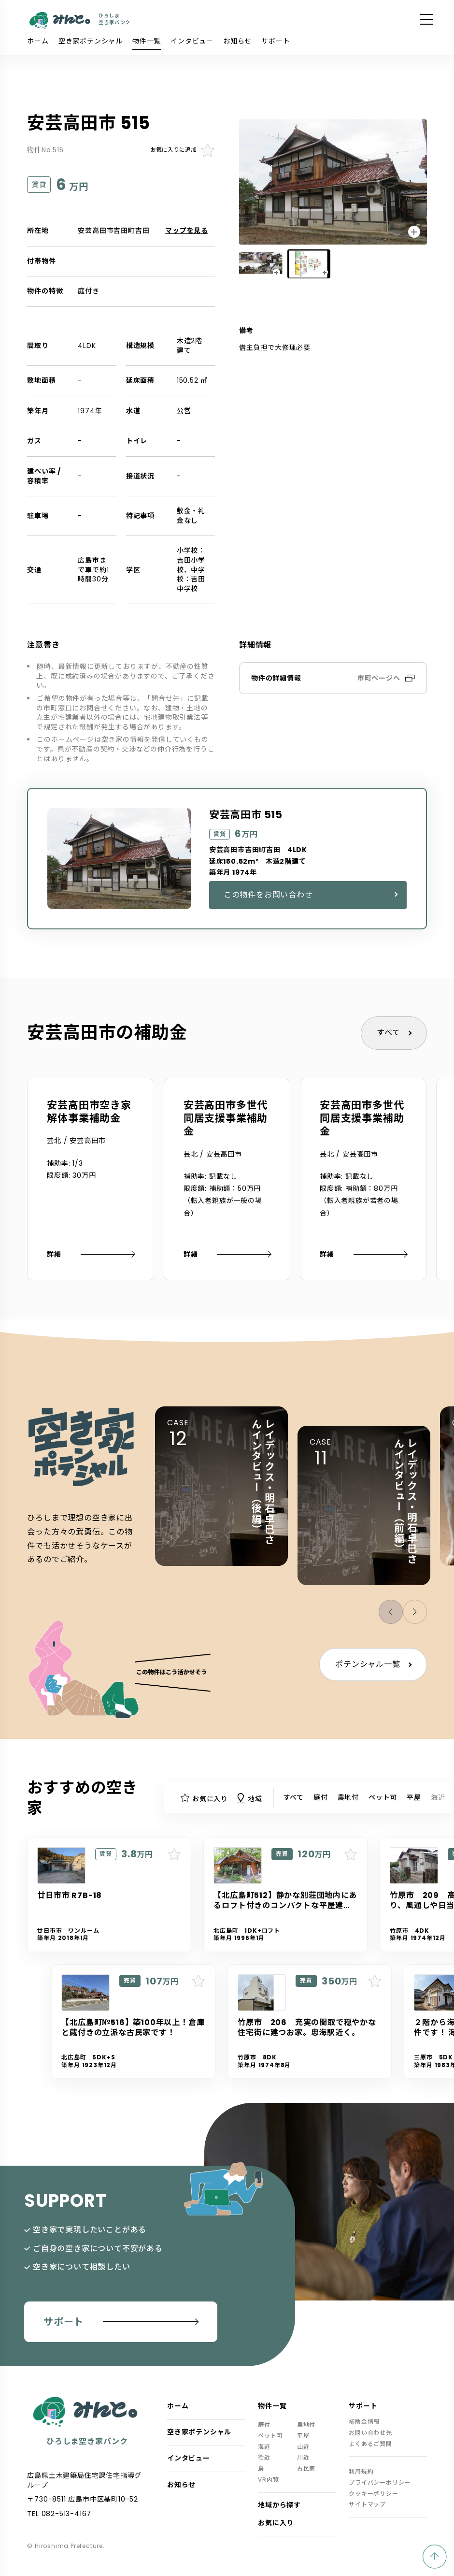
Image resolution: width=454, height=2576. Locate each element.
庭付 (320, 1797)
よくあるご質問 (370, 2444)
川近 (303, 2457)
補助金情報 (364, 2422)
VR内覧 (268, 2480)
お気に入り (276, 2523)
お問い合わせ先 (370, 2433)
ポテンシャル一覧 (367, 1664)
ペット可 (383, 1797)
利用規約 (361, 2471)
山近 (303, 2447)
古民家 (306, 2469)
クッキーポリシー (373, 2494)
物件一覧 (146, 41)
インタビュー (191, 41)
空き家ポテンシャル (90, 41)
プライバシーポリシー (380, 2483)
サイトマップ (367, 2504)
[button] (415, 1612)
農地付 (348, 1797)
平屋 (414, 1797)
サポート (275, 41)
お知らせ (237, 41)
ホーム (37, 41)
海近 (438, 1797)
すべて (388, 1032)
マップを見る (186, 230)
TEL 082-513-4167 (59, 2513)
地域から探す (279, 2505)
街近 (264, 2457)
